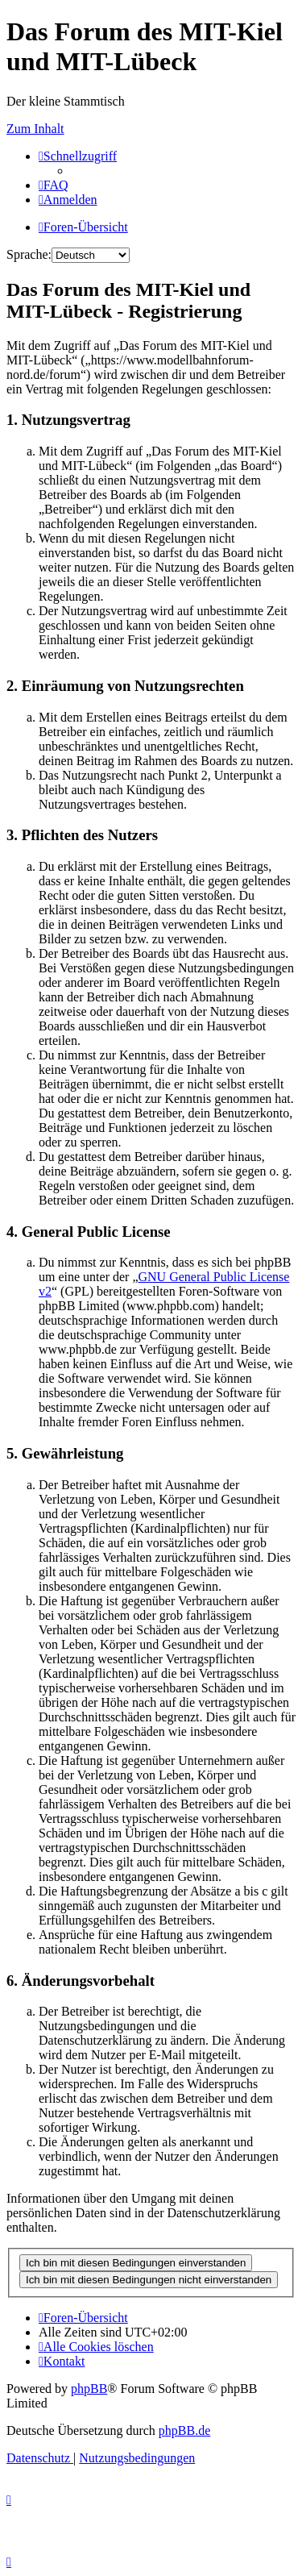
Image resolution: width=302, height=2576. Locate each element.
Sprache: (29, 254)
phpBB (89, 2388)
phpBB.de (184, 2430)
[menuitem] (53, 185)
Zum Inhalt (35, 128)
